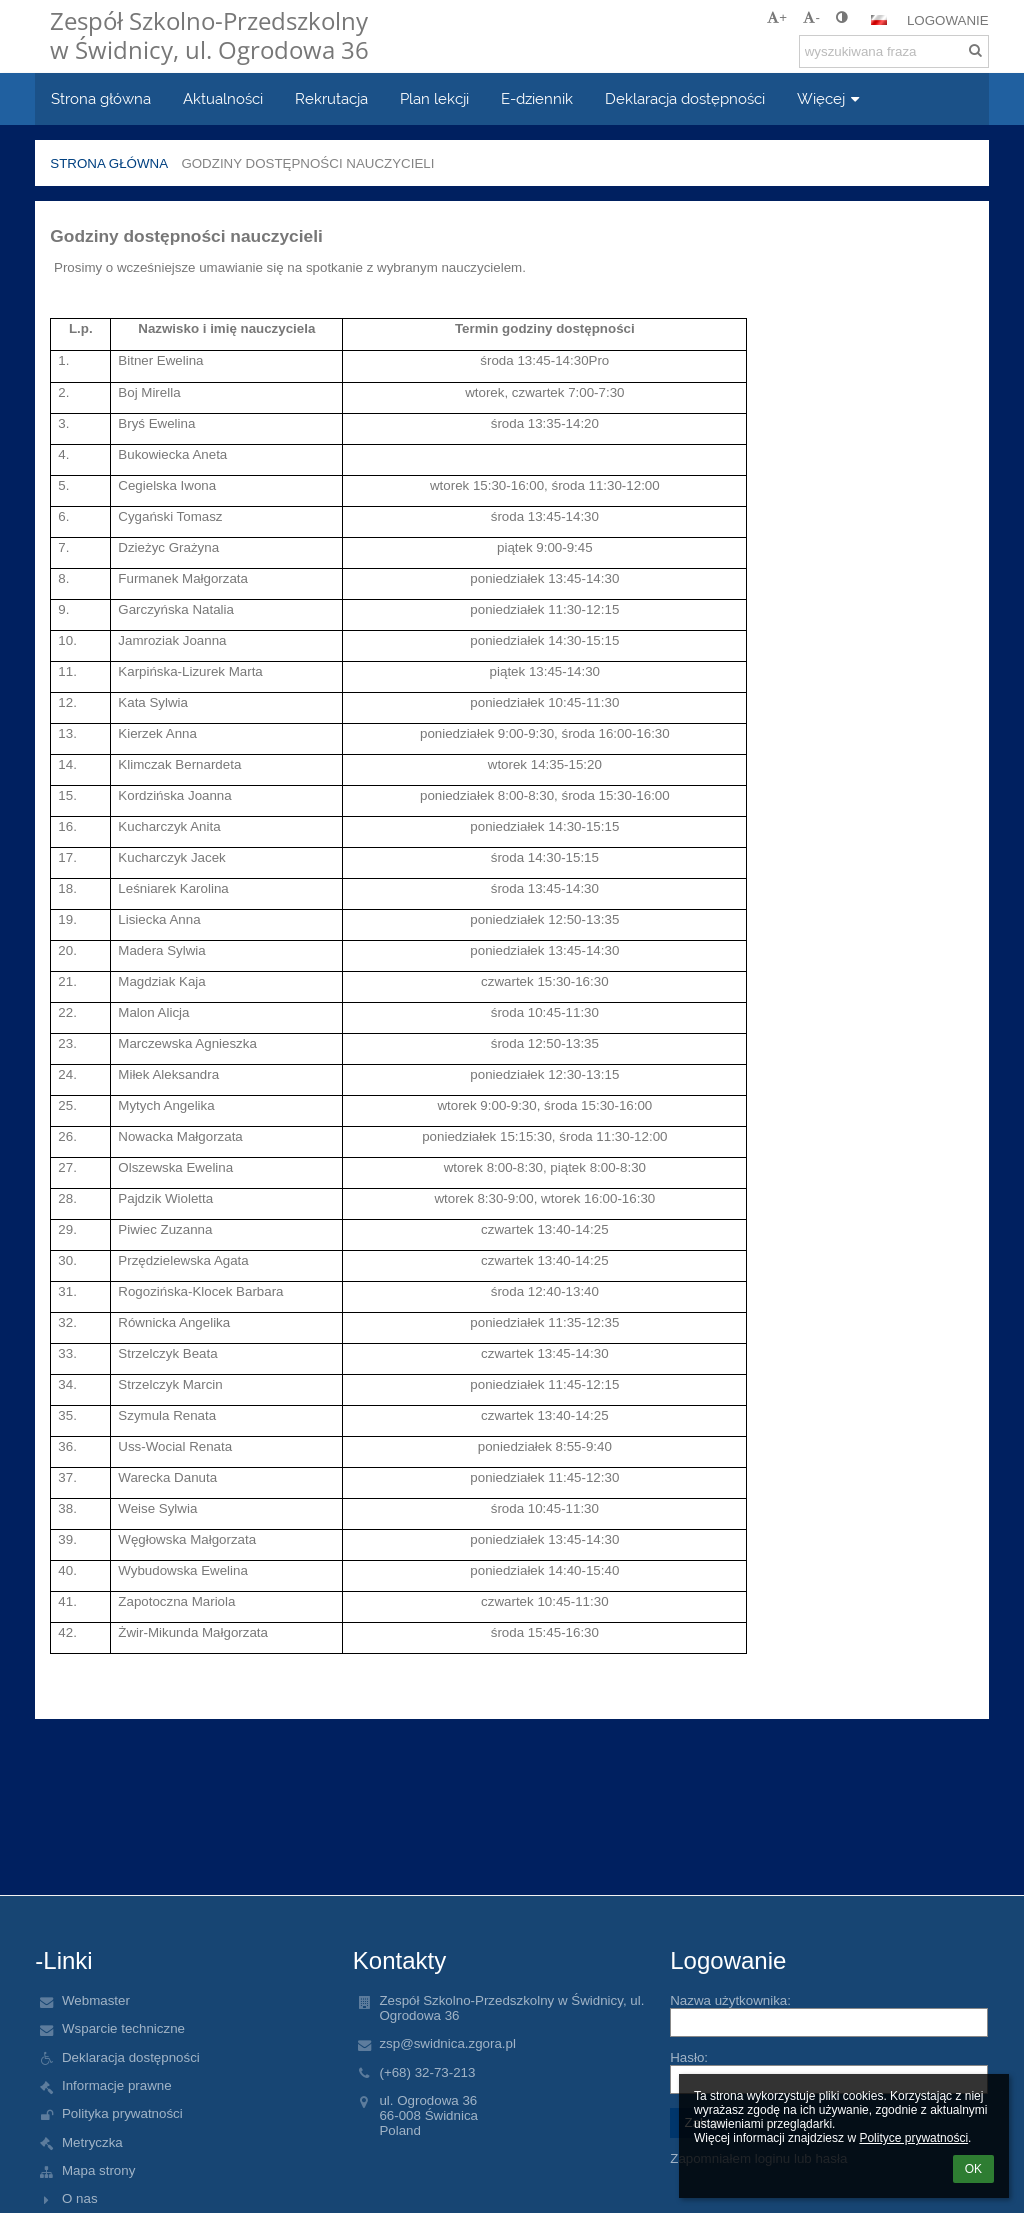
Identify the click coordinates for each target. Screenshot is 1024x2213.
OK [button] (973, 2169)
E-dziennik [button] (537, 98)
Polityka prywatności (122, 2113)
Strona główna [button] (101, 98)
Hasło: (689, 2057)
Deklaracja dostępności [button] (685, 98)
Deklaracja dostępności (131, 2057)
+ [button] (777, 17)
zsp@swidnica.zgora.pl (447, 2043)
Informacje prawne (117, 2085)
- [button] (811, 17)
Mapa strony (98, 2170)
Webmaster (96, 2000)
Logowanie (948, 20)
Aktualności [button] (223, 98)
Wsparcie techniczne (123, 2028)
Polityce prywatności (913, 2138)
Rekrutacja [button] (331, 98)
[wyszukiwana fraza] (894, 51)
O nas (80, 2198)
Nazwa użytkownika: (730, 2000)
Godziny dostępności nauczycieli (307, 163)
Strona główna (109, 163)
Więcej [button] (830, 98)
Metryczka (92, 2142)
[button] (879, 20)
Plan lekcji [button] (434, 98)
